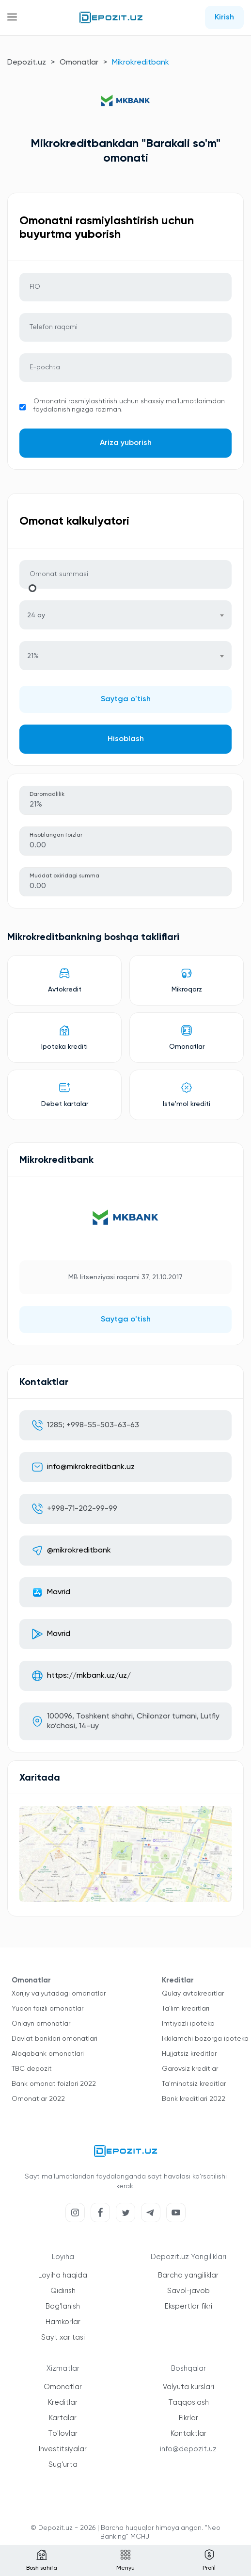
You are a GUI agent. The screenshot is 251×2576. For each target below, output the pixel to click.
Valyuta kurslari (188, 2387)
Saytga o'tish (126, 699)
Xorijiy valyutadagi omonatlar (59, 1993)
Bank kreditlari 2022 (193, 2099)
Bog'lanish (63, 2306)
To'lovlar (63, 2433)
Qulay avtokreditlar (193, 1993)
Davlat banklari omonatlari (54, 2038)
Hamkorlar (63, 2322)
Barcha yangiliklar (188, 2275)
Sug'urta (63, 2464)
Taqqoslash (188, 2402)
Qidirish (63, 2291)
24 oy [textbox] (36, 615)
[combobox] (125, 614)
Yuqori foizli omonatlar (47, 2008)
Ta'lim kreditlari (185, 2008)
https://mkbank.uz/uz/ (89, 1676)
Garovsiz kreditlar (190, 2068)
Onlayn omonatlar (41, 2023)
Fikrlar (188, 2418)
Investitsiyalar (63, 2449)
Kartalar (63, 2418)
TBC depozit (32, 2068)
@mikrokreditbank (79, 1550)
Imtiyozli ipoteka (188, 2023)
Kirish (224, 17)
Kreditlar (63, 2402)
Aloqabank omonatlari (48, 2053)
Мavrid (58, 1592)
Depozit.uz (26, 62)
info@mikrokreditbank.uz (91, 1467)
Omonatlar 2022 (38, 2099)
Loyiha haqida (62, 2275)
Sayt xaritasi (63, 2337)
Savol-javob (188, 2291)
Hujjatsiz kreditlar (189, 2053)
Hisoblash (126, 739)
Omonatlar (79, 62)
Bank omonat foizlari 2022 (54, 2084)
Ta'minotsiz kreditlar (194, 2084)
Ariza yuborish (126, 443)
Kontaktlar (188, 2433)
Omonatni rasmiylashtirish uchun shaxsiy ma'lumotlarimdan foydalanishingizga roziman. (129, 405)
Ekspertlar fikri (188, 2306)
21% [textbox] (33, 656)
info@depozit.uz (188, 2449)
